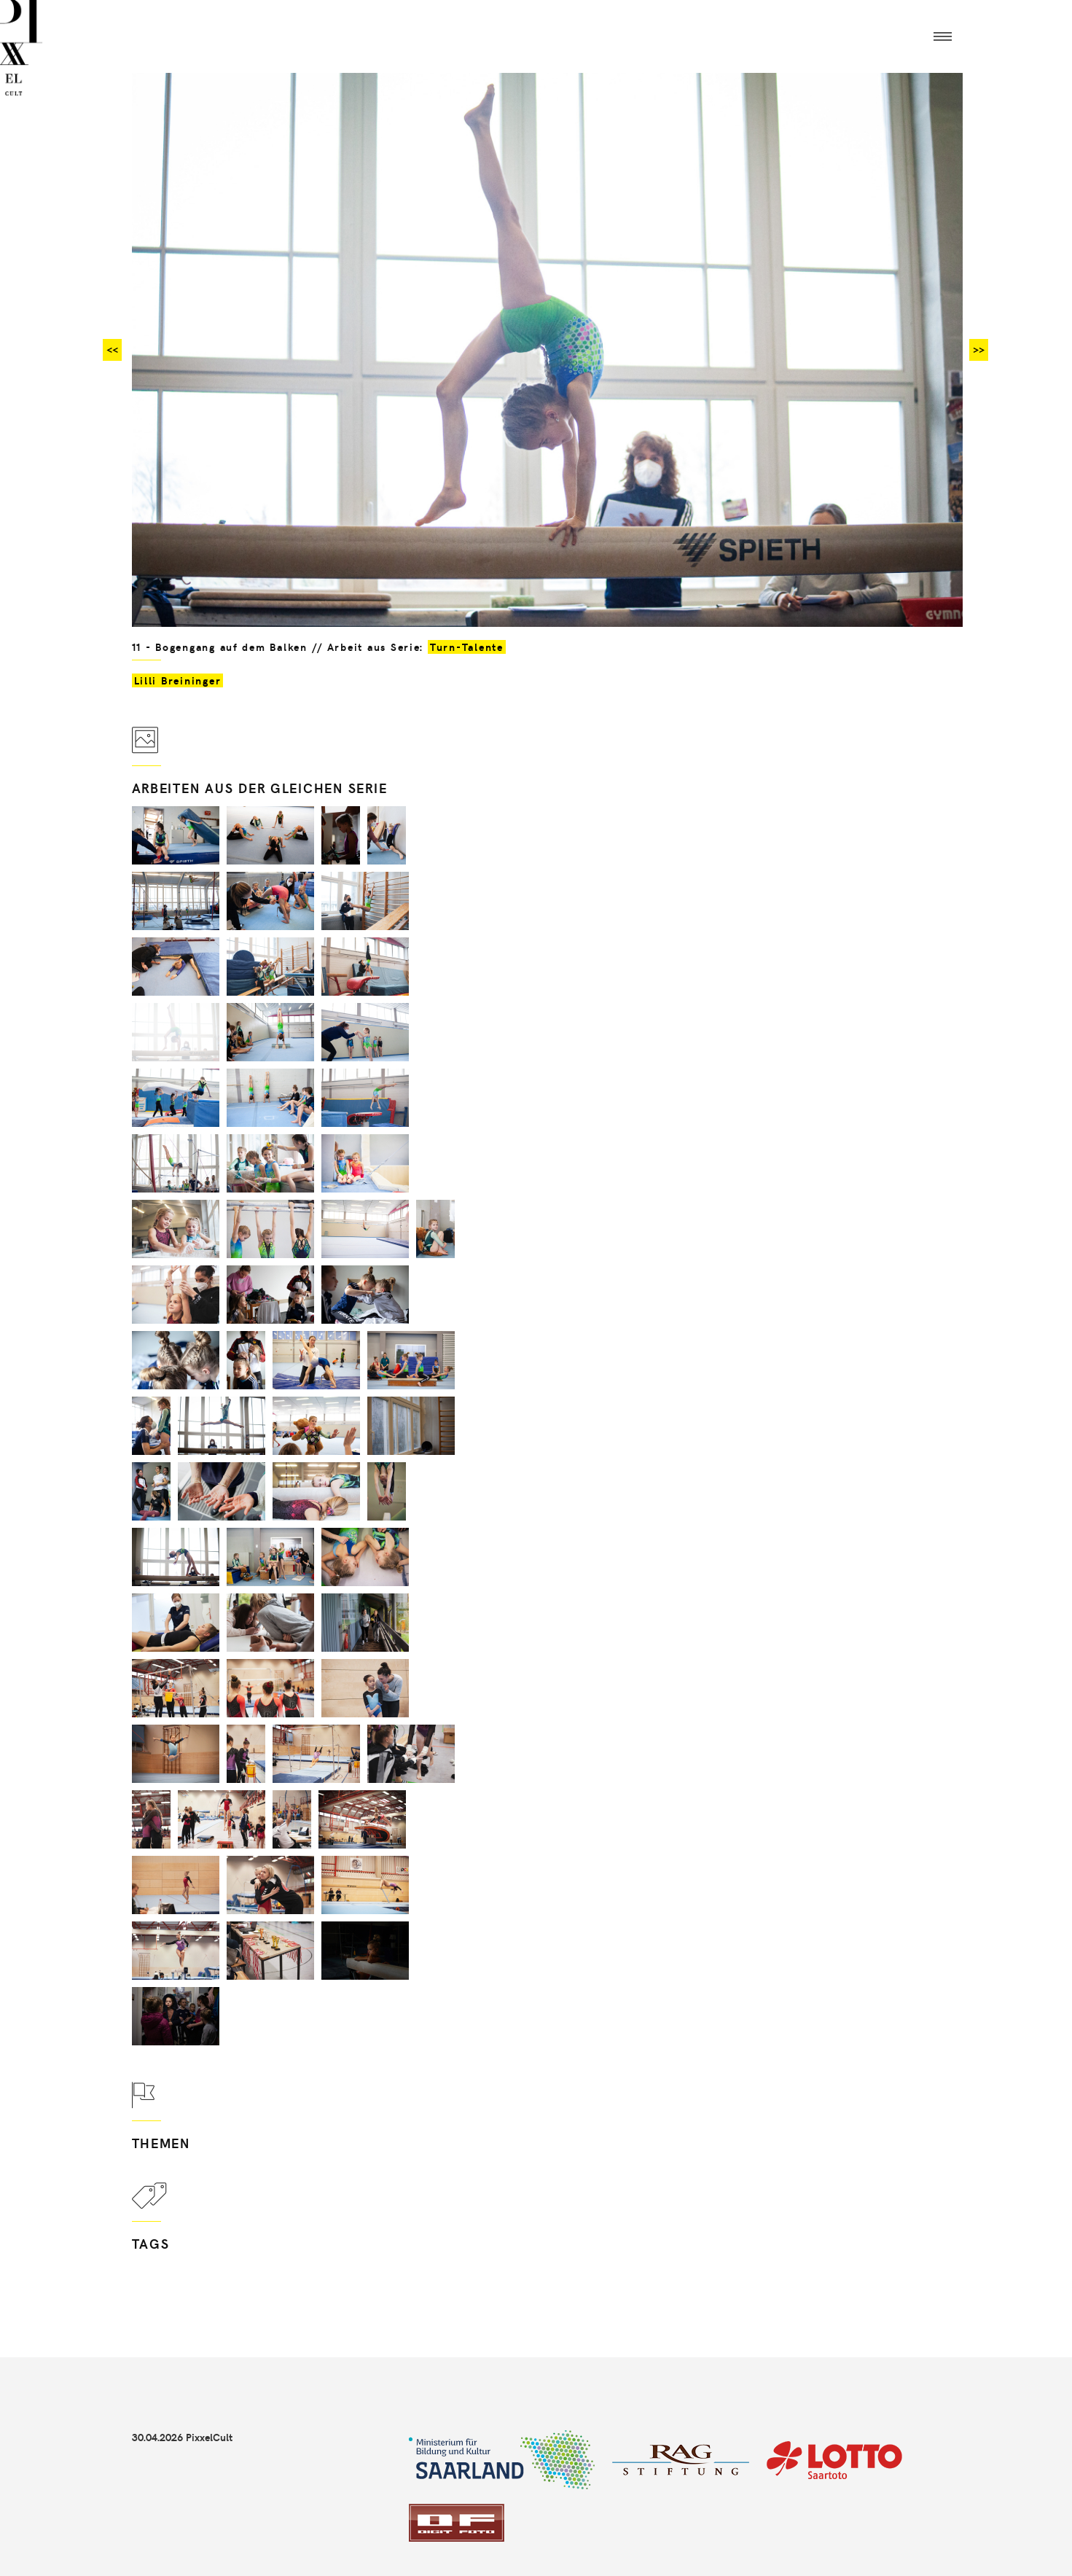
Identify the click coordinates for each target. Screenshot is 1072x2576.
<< (112, 349)
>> (979, 349)
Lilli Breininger (178, 680)
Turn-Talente (467, 647)
